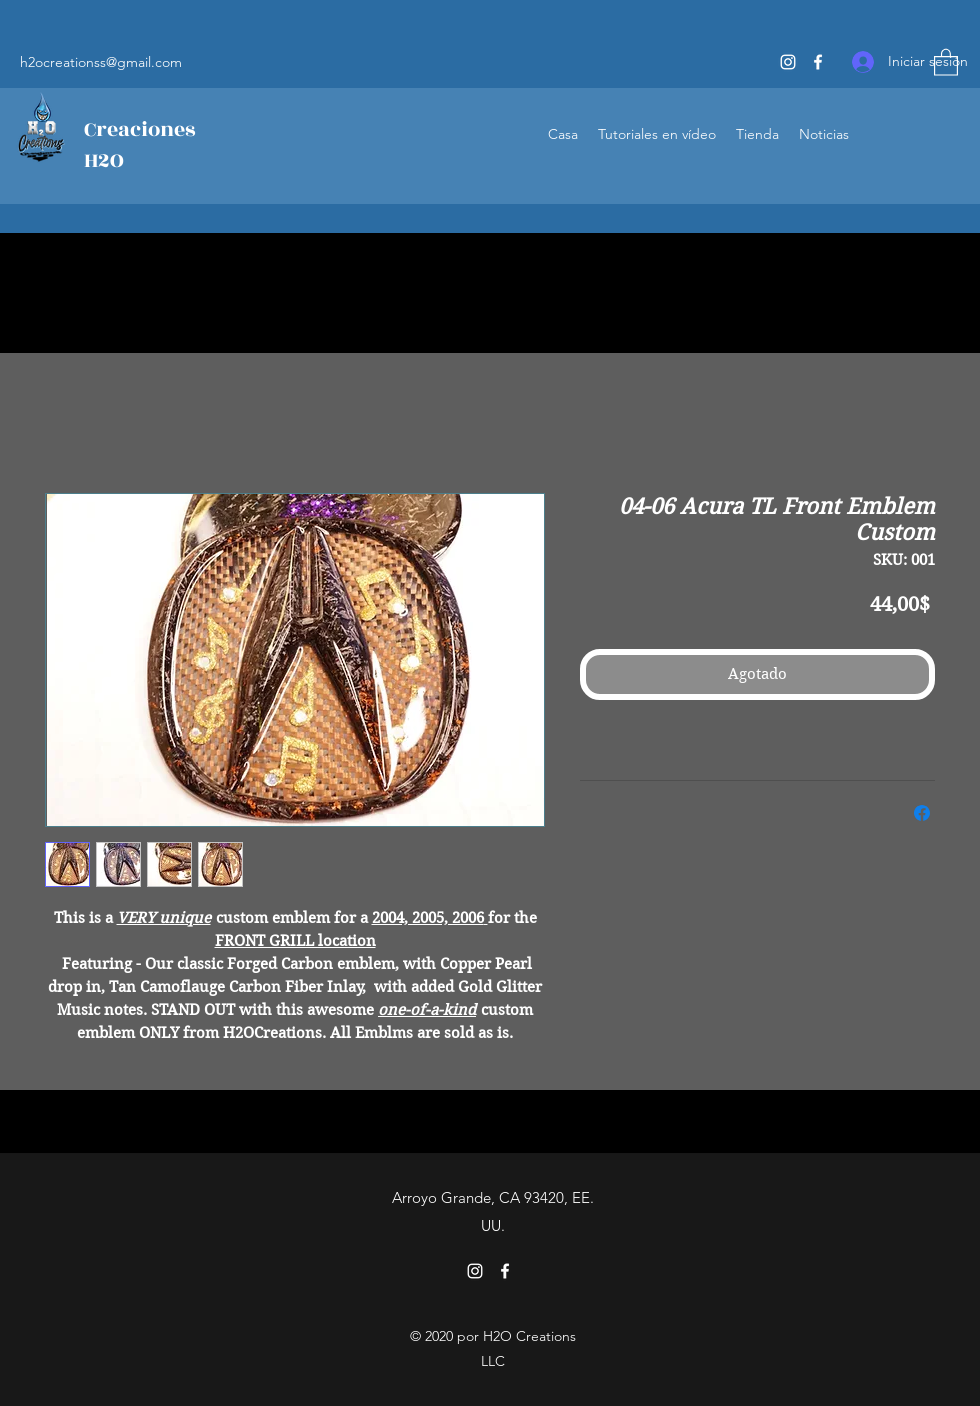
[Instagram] (788, 62)
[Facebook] (818, 62)
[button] (946, 61)
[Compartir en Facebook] (922, 813)
